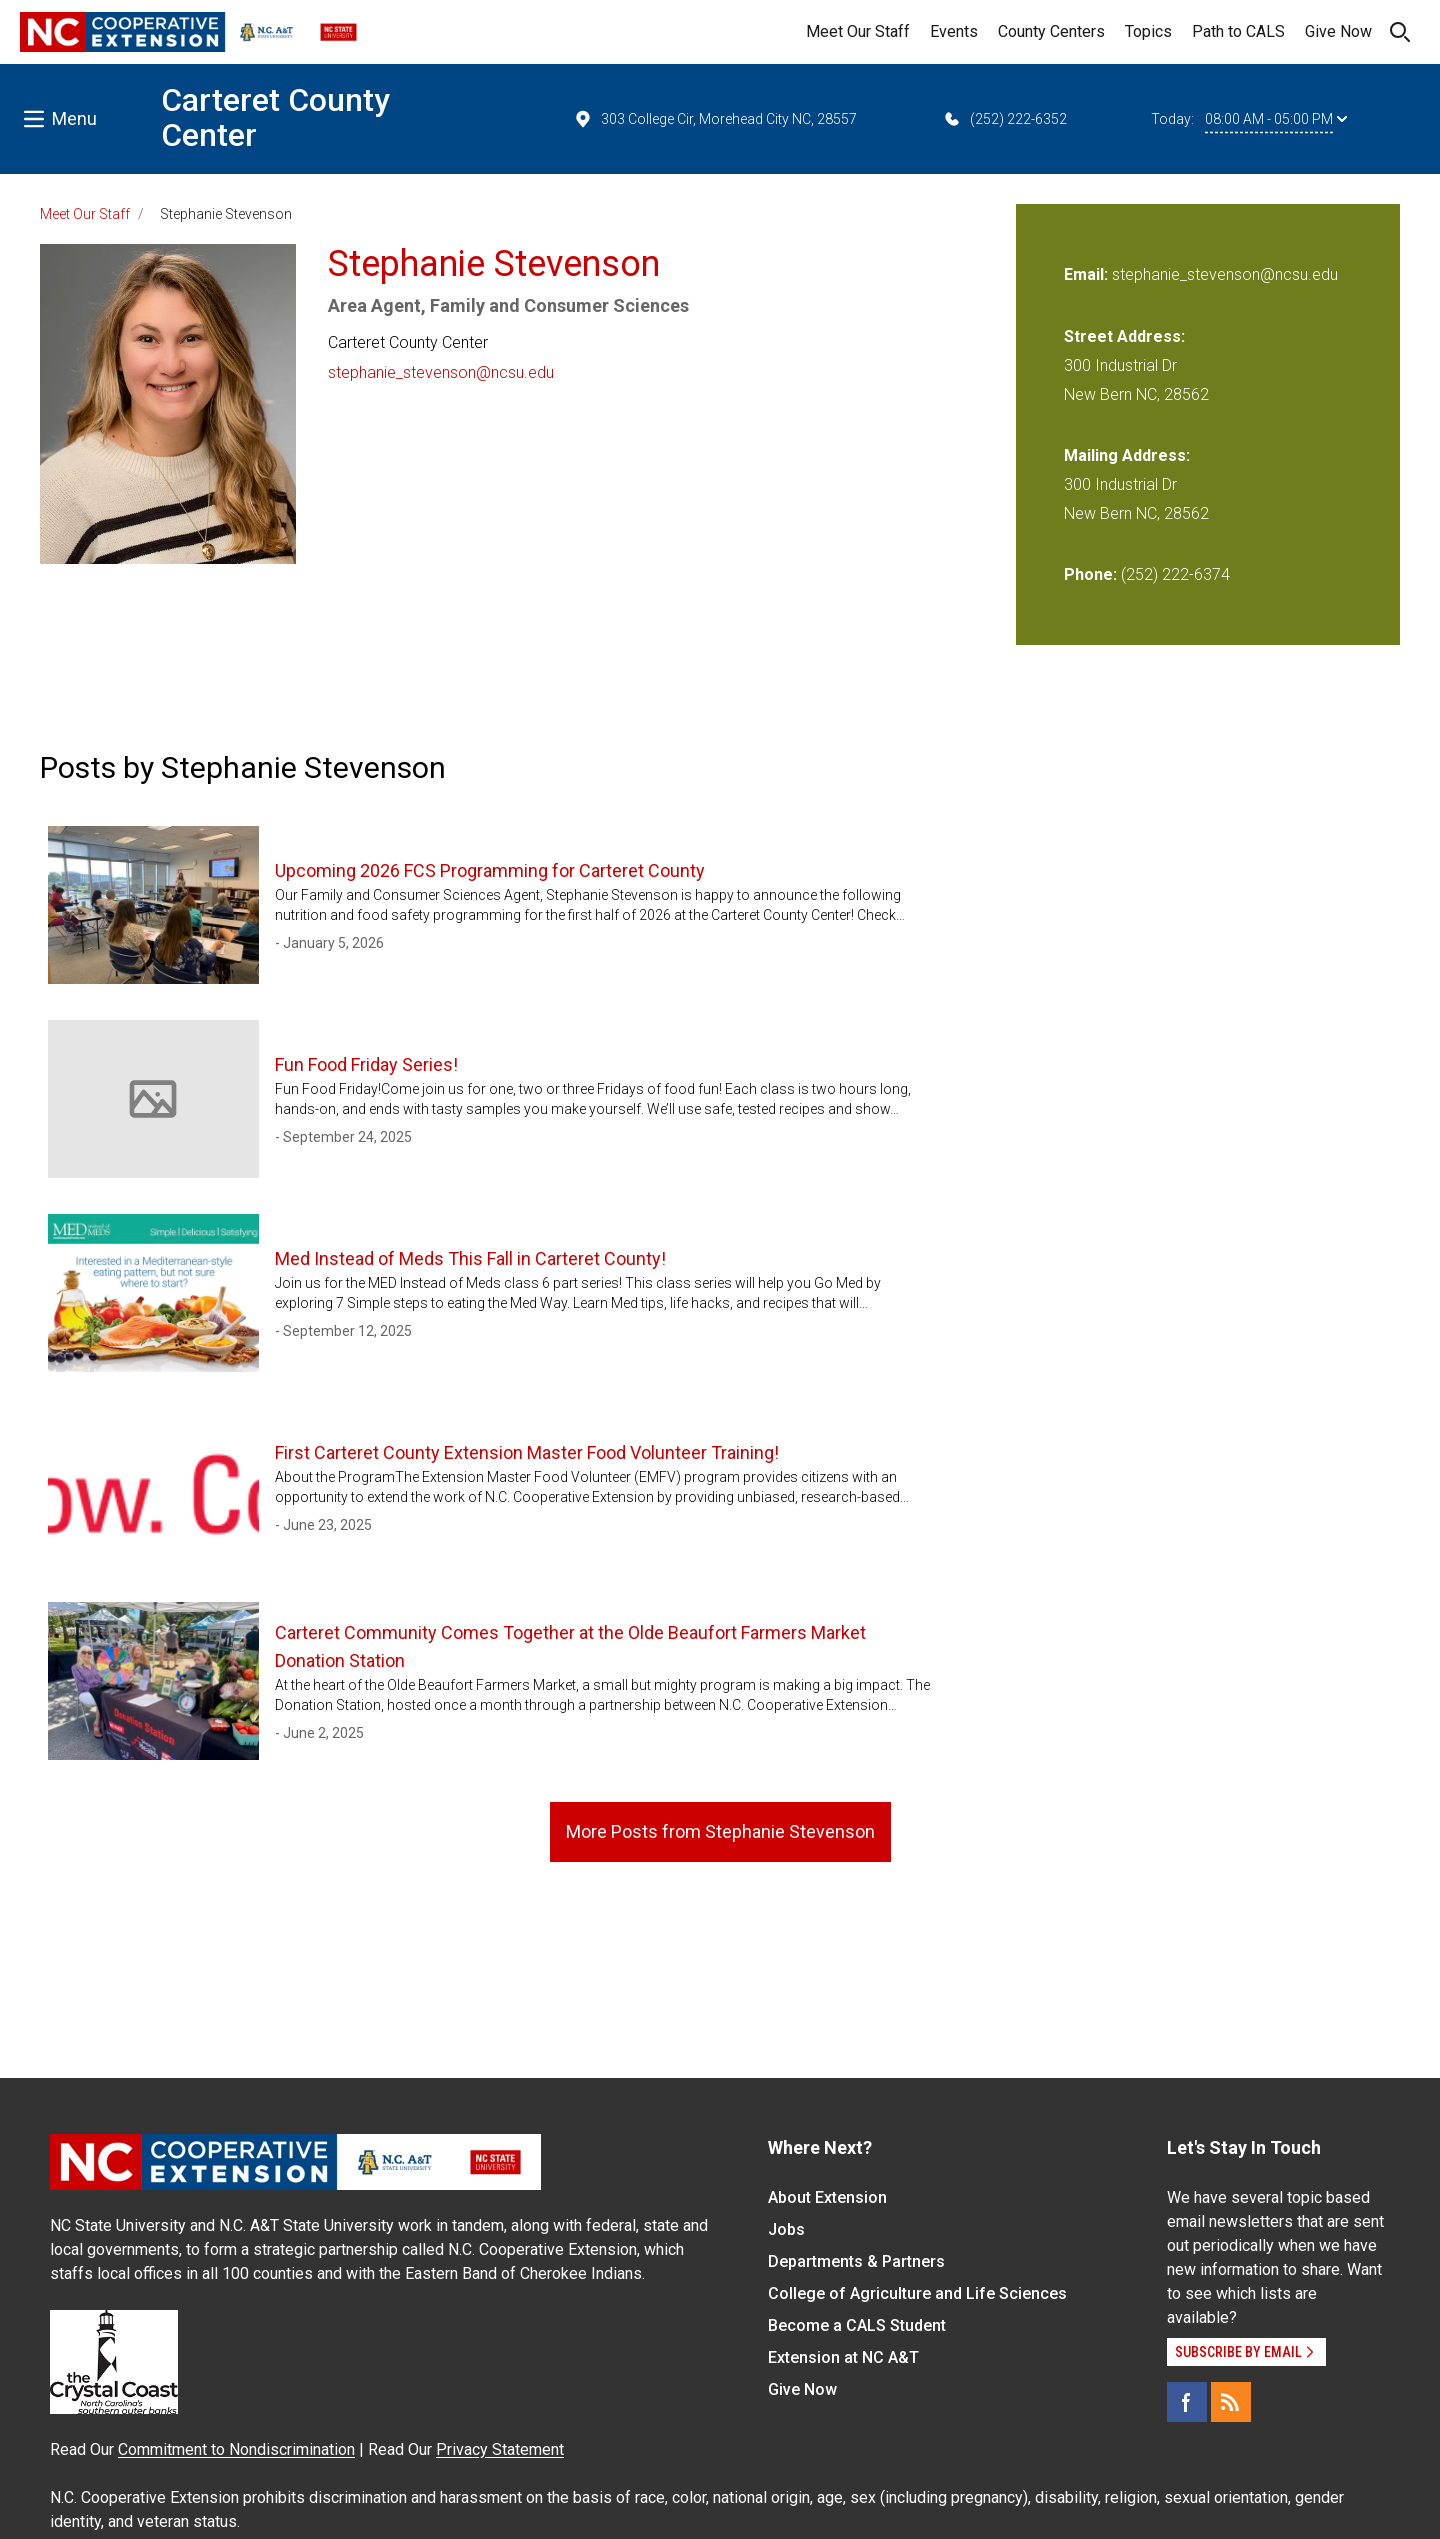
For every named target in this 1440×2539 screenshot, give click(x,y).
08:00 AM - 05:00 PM (1276, 119)
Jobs (786, 2229)
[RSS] (1231, 2402)
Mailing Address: (1127, 455)
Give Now (1338, 31)
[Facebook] (1187, 2402)
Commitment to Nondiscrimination (236, 2449)
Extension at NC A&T (843, 2357)
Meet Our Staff (858, 31)
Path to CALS (1238, 31)
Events (954, 31)
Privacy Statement (500, 2449)
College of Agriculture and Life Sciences (917, 2293)
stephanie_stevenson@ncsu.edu (441, 372)
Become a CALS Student (857, 2325)
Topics (1148, 31)
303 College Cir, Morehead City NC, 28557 (715, 119)
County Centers (1051, 31)
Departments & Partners (856, 2261)
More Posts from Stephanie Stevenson (720, 1831)
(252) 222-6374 (1175, 574)
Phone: (1090, 574)
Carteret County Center (275, 117)
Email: (1088, 274)
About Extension (827, 2197)
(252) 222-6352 (1004, 119)
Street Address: (1124, 336)
